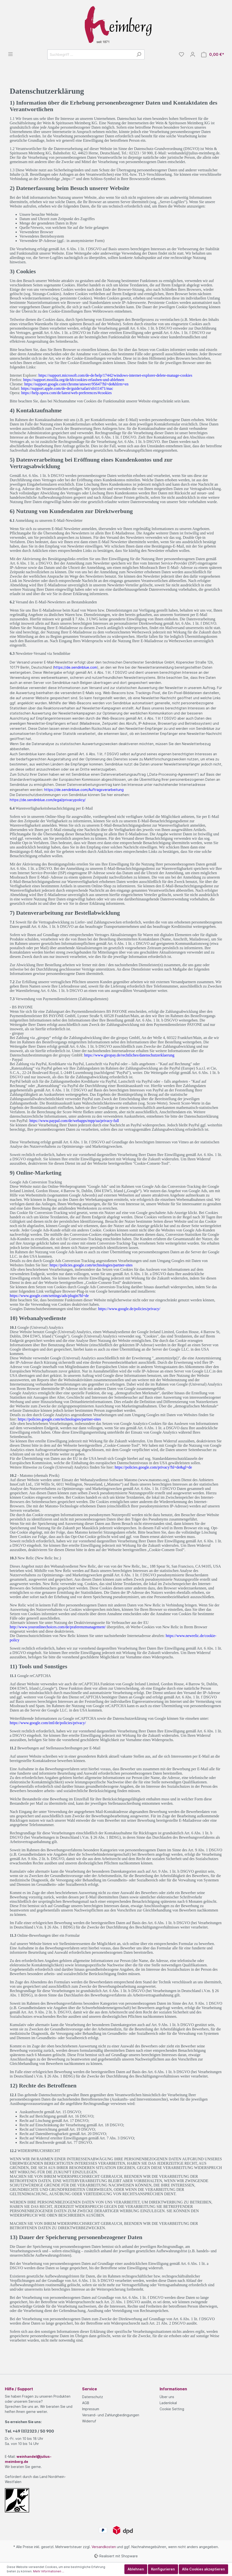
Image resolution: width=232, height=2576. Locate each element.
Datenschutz (92, 2397)
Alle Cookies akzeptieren (203, 2569)
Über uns (167, 2397)
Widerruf (89, 2421)
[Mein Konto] (192, 54)
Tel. (29, 2431)
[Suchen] (139, 54)
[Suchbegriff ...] (90, 54)
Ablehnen (136, 2569)
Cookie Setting (172, 2409)
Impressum (90, 2409)
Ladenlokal (168, 2403)
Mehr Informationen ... (48, 2571)
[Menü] (10, 54)
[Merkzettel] (181, 54)
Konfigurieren (163, 2569)
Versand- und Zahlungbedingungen (110, 2415)
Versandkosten (104, 2547)
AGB (85, 2403)
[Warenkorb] (212, 54)
